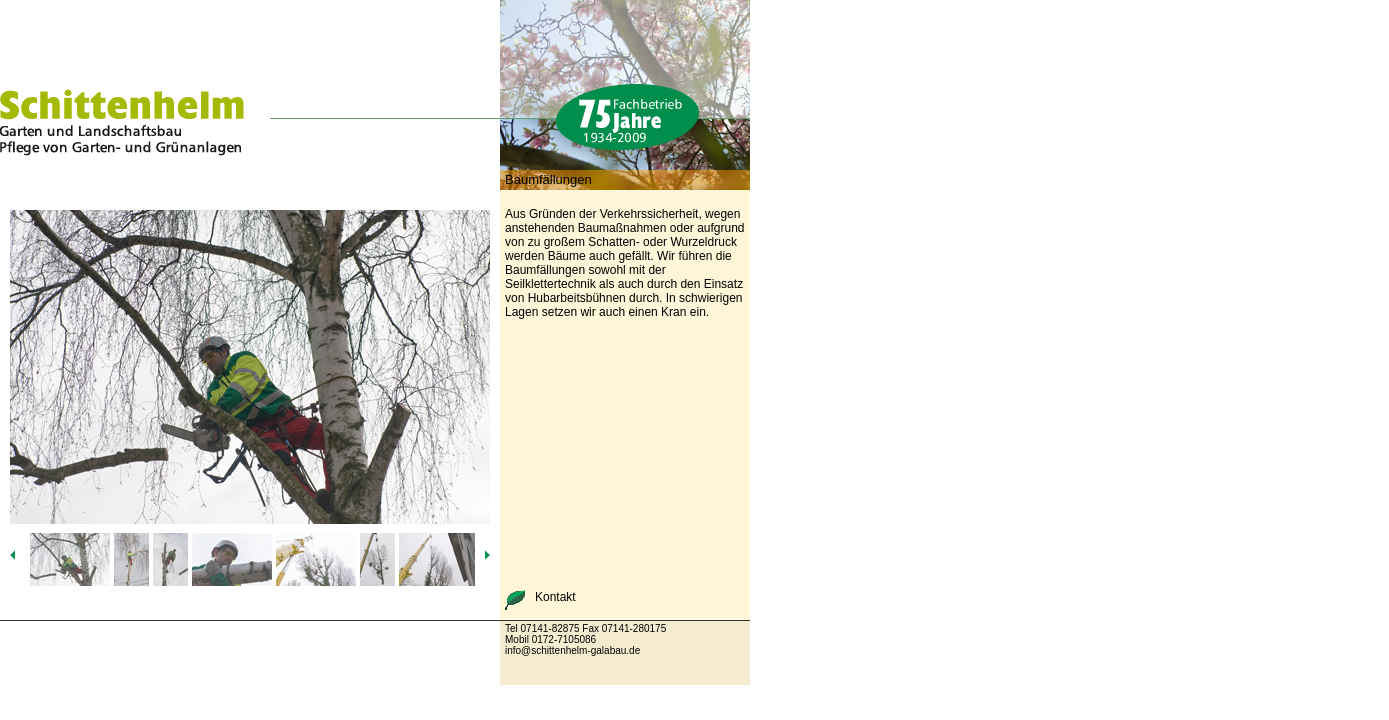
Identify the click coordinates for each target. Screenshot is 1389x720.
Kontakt (555, 597)
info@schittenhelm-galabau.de (572, 650)
